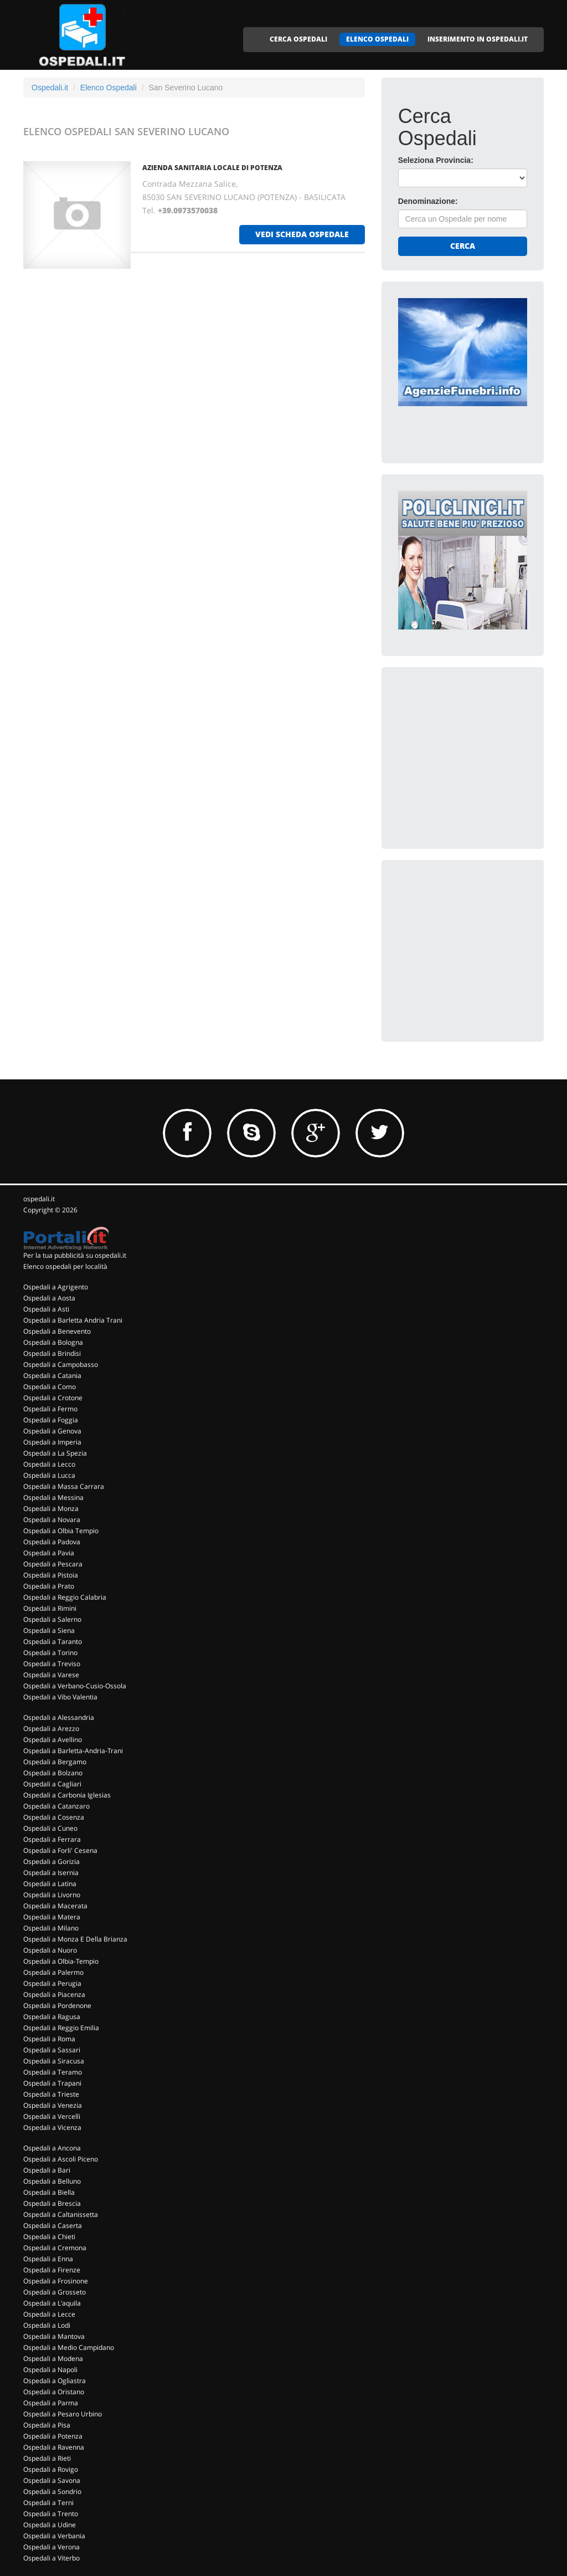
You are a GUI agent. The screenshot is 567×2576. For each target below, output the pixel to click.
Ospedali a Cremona (54, 2247)
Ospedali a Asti (46, 1309)
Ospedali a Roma (49, 2039)
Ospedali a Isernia (51, 1872)
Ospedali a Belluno (52, 2181)
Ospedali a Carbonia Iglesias (67, 1795)
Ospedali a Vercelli (51, 2116)
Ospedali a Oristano (53, 2391)
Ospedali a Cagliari (52, 1784)
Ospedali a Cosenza (53, 1817)
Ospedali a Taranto (52, 1641)
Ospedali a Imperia (52, 1442)
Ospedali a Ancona (52, 2148)
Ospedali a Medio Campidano (68, 2347)
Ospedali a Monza (51, 1508)
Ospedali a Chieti (49, 2236)
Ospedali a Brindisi (52, 1353)
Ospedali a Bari (46, 2170)
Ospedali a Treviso (51, 1663)
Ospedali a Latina (49, 1883)
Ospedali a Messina (53, 1497)
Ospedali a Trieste (51, 2094)
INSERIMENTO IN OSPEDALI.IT (477, 39)
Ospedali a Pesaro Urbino (62, 2414)
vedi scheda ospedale (302, 234)
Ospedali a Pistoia (50, 1575)
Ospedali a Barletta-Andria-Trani (73, 1750)
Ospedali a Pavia (48, 1553)
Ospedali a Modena (53, 2358)
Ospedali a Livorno (51, 1894)
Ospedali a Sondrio (52, 2491)
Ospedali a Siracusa (53, 2061)
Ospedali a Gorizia (51, 1861)
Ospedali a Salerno (52, 1619)
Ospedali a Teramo (52, 2072)
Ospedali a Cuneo (50, 1828)
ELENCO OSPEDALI (377, 39)
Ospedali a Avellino (52, 1739)
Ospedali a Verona (51, 2547)
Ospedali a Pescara (53, 1564)
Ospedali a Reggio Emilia (61, 2027)
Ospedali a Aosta (49, 1298)
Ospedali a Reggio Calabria (64, 1597)
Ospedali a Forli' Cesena (60, 1850)
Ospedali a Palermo (53, 1972)
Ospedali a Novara (51, 1519)
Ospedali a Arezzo (51, 1728)
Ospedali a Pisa (46, 2425)
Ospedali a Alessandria (58, 1717)
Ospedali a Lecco (49, 1464)
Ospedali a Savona (51, 2480)
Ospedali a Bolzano (53, 1773)
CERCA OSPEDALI (298, 39)
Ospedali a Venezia (52, 2105)
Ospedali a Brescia (52, 2203)
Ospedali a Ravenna (53, 2447)
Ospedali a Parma (50, 2403)
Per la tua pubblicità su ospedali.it (74, 1255)
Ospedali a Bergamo (54, 1761)
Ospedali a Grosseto (54, 2292)
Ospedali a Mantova (54, 2336)
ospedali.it (39, 1199)
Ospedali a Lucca (49, 1475)
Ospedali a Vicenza (52, 2127)
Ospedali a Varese (51, 1674)
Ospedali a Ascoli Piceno (60, 2159)
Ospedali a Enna (48, 2258)
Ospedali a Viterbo (51, 2558)
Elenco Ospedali (108, 87)
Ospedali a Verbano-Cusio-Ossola (74, 1686)
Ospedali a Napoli (50, 2369)
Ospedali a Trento (50, 2513)
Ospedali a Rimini (49, 1608)
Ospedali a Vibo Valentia (60, 1697)
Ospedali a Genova (52, 1431)
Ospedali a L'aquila (52, 2303)
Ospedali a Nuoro (50, 1950)
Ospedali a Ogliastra (54, 2380)
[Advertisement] (481, 753)
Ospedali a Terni (48, 2502)
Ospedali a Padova (51, 1541)
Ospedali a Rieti (47, 2458)
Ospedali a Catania (52, 1375)
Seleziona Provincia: (435, 160)
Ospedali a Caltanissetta (60, 2214)
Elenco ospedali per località (65, 1266)
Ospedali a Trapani (52, 2083)
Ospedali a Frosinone (55, 2281)
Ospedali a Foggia (50, 1420)
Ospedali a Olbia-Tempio (61, 1961)
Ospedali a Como (49, 1386)
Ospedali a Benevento (57, 1331)
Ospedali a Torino (50, 1652)
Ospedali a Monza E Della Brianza (75, 1939)
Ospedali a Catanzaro (56, 1806)
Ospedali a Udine (49, 2524)
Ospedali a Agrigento (55, 1287)
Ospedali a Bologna (53, 1342)
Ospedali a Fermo (50, 1409)
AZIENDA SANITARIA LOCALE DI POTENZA (212, 167)
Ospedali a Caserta (52, 2225)
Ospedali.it (50, 87)
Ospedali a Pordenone (57, 2005)
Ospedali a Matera (51, 1917)
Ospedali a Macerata (55, 1906)
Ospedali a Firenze (51, 2270)
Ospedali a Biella (49, 2192)
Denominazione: (428, 201)
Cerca (462, 245)
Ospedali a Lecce (49, 2314)
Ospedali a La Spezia (55, 1453)
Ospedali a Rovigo (50, 2469)
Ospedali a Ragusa (51, 2016)
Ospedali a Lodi (46, 2325)
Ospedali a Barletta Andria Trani (72, 1320)
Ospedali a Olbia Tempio (61, 1530)
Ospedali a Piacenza (54, 1994)
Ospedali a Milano (51, 1928)
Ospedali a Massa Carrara (63, 1486)
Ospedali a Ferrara (52, 1839)
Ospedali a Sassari (51, 2050)
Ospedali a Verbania (54, 2536)
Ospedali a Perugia (52, 1983)
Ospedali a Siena (49, 1630)
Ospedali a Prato (48, 1586)
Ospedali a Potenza (53, 2436)
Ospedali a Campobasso (60, 1364)
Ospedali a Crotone (53, 1397)
